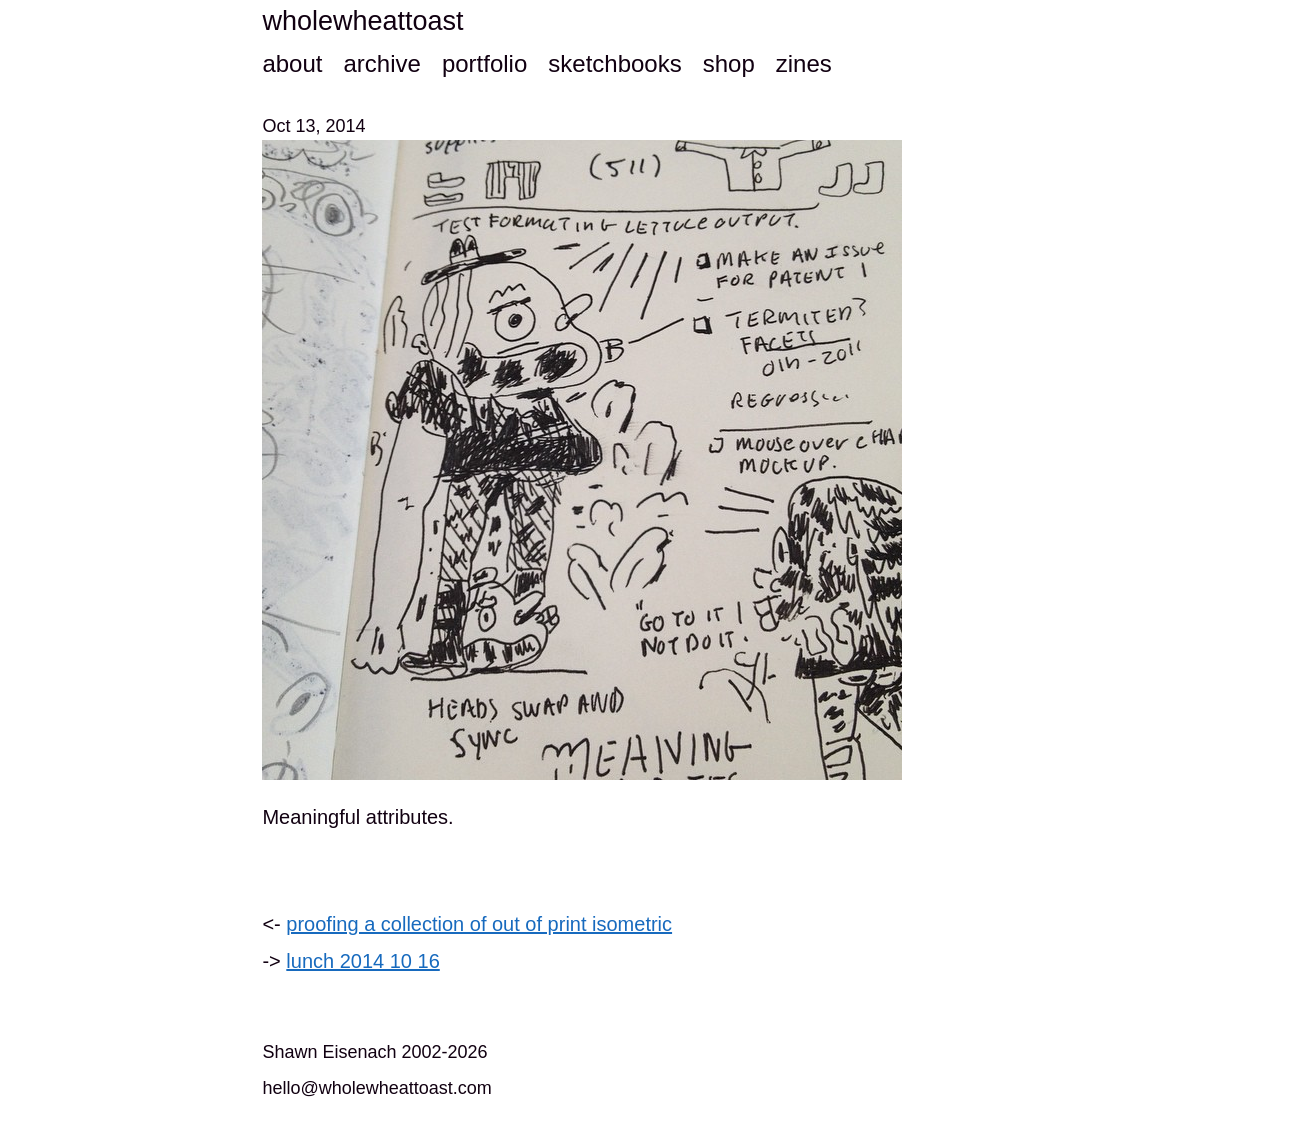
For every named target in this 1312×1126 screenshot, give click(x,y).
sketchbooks (614, 63)
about (292, 63)
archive (381, 63)
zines (804, 63)
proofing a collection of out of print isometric (479, 924)
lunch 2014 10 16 (362, 961)
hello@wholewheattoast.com (376, 1088)
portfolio (484, 63)
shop (729, 63)
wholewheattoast (362, 21)
